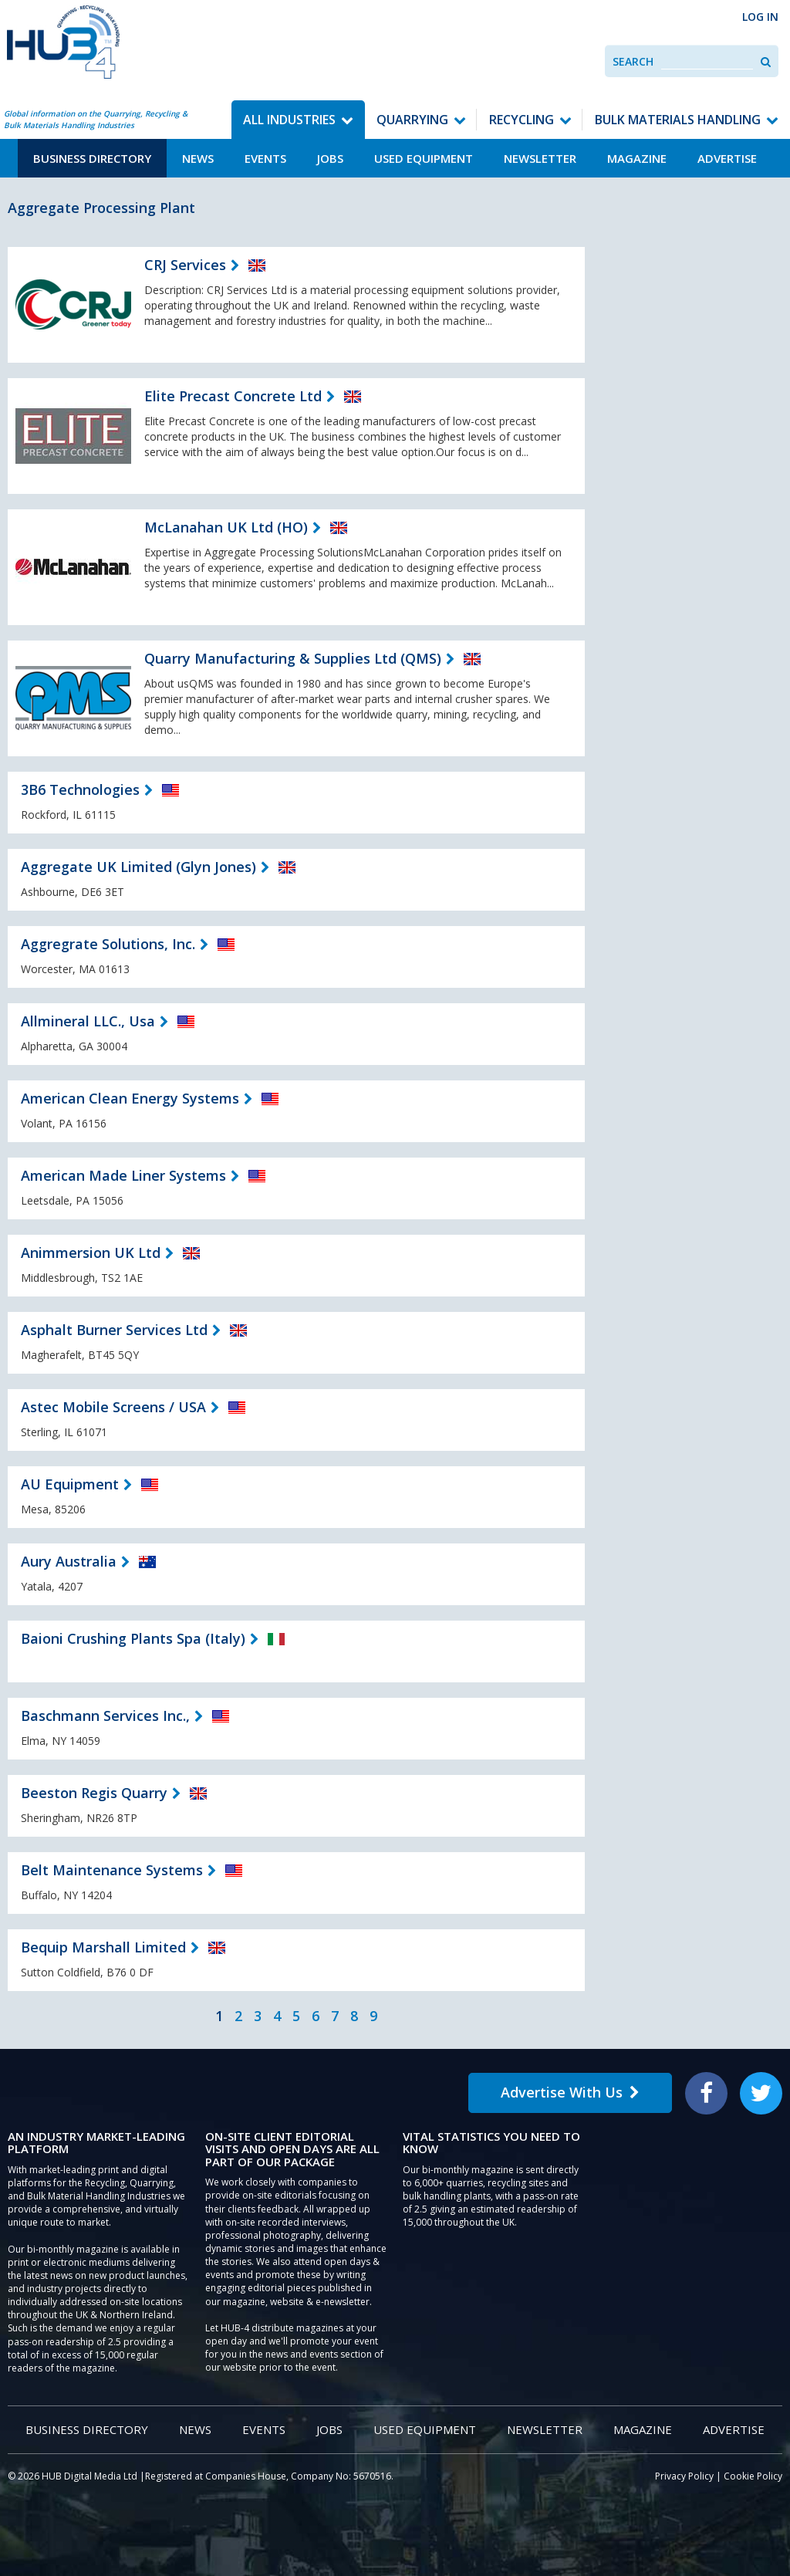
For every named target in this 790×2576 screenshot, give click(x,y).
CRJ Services (185, 264)
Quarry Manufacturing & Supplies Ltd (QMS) (292, 658)
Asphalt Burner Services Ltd (114, 1329)
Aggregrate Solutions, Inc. (108, 944)
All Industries (289, 119)
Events (265, 158)
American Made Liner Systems (123, 1175)
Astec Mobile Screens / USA (113, 1407)
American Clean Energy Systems (130, 1098)
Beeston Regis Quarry (94, 1792)
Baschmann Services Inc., (105, 1715)
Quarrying (412, 119)
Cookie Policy (753, 2476)
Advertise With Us (570, 2092)
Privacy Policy (684, 2476)
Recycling (521, 119)
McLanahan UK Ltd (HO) (226, 527)
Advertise (727, 158)
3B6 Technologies (80, 789)
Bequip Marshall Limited (103, 1947)
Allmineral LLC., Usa (88, 1021)
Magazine (637, 158)
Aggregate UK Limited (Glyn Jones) (138, 866)
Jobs (330, 158)
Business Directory (92, 158)
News (198, 158)
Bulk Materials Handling (678, 119)
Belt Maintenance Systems (112, 1870)
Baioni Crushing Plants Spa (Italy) (133, 1638)
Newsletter (540, 158)
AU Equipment (70, 1484)
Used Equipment (423, 158)
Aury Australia (68, 1561)
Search (633, 61)
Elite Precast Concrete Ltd (233, 396)
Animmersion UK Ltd (90, 1252)
